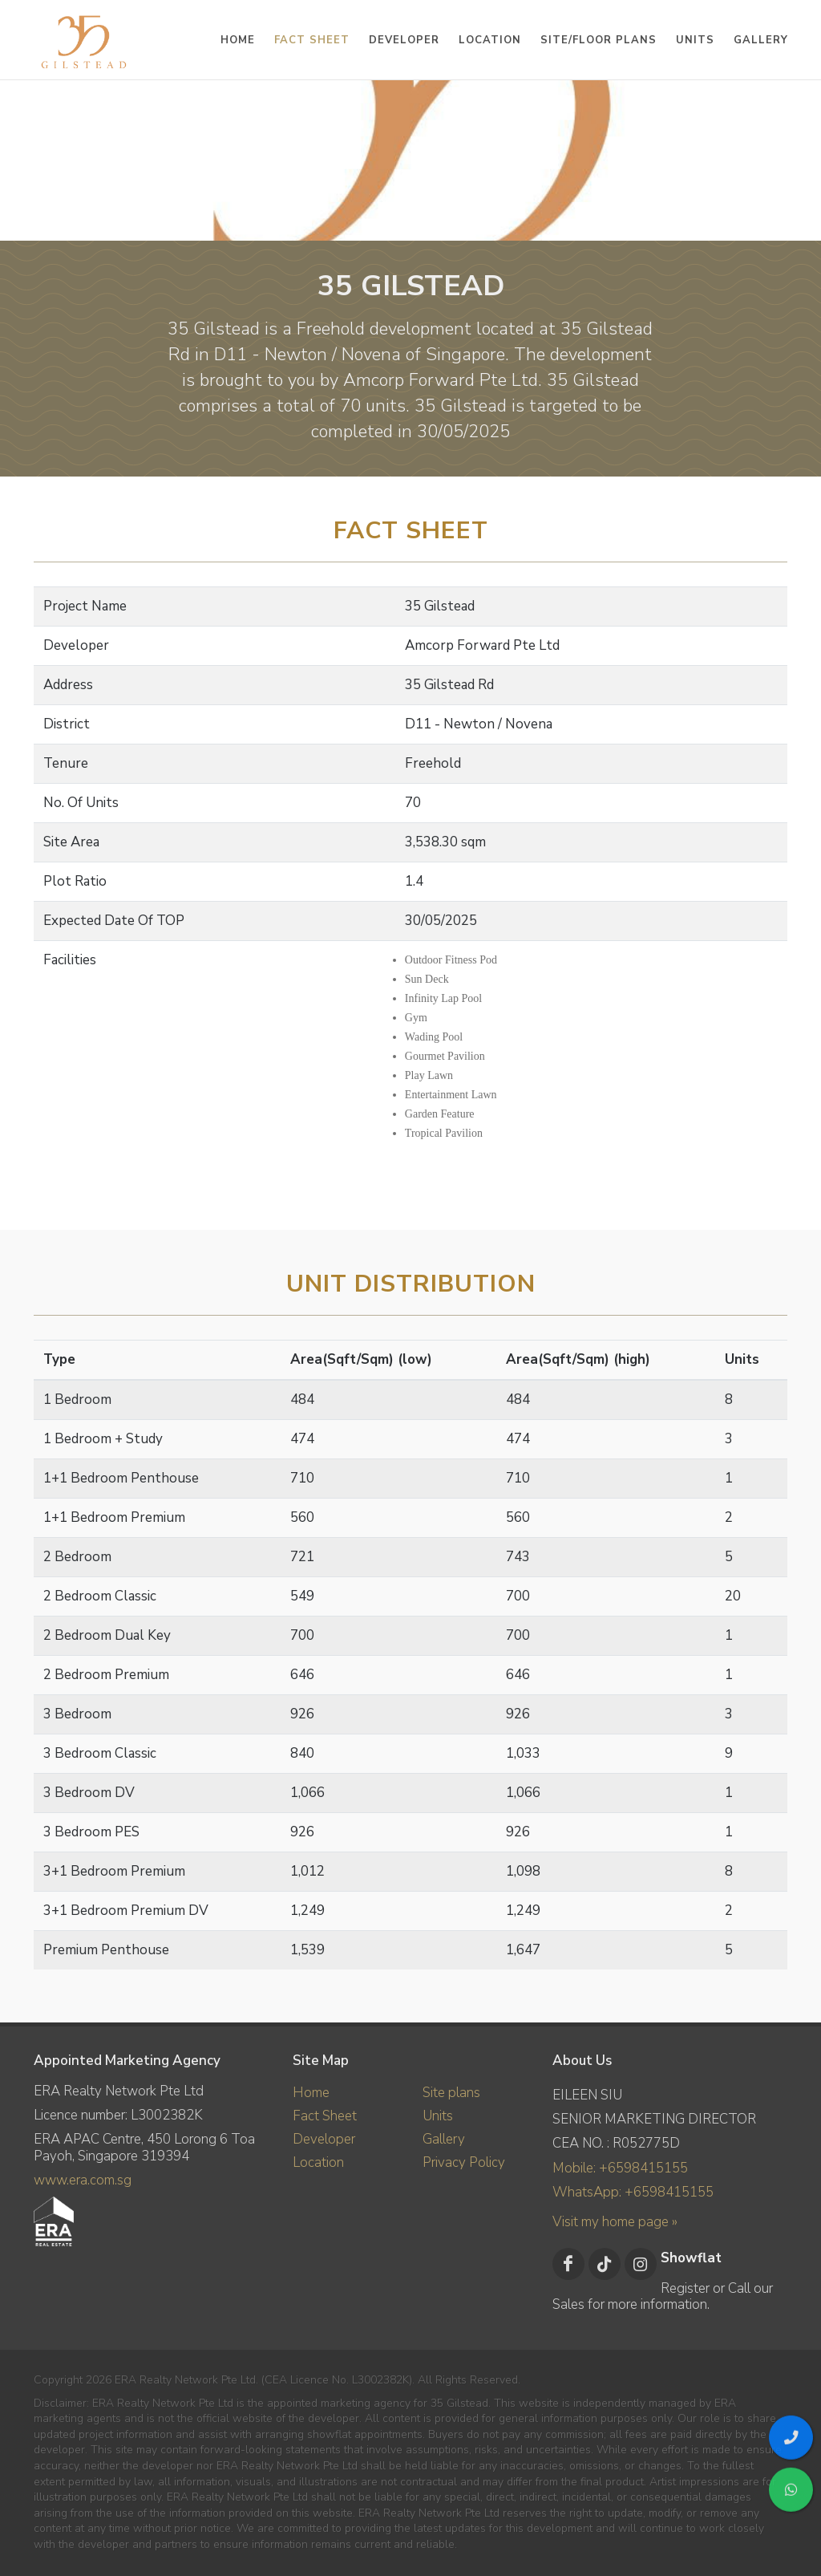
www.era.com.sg (82, 2180)
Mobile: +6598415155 (620, 2168)
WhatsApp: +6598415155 (633, 2192)
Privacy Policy (464, 2162)
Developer (324, 2139)
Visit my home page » (614, 2222)
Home (311, 2092)
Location (318, 2162)
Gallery (444, 2139)
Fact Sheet (325, 2116)
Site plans (451, 2092)
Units (438, 2116)
